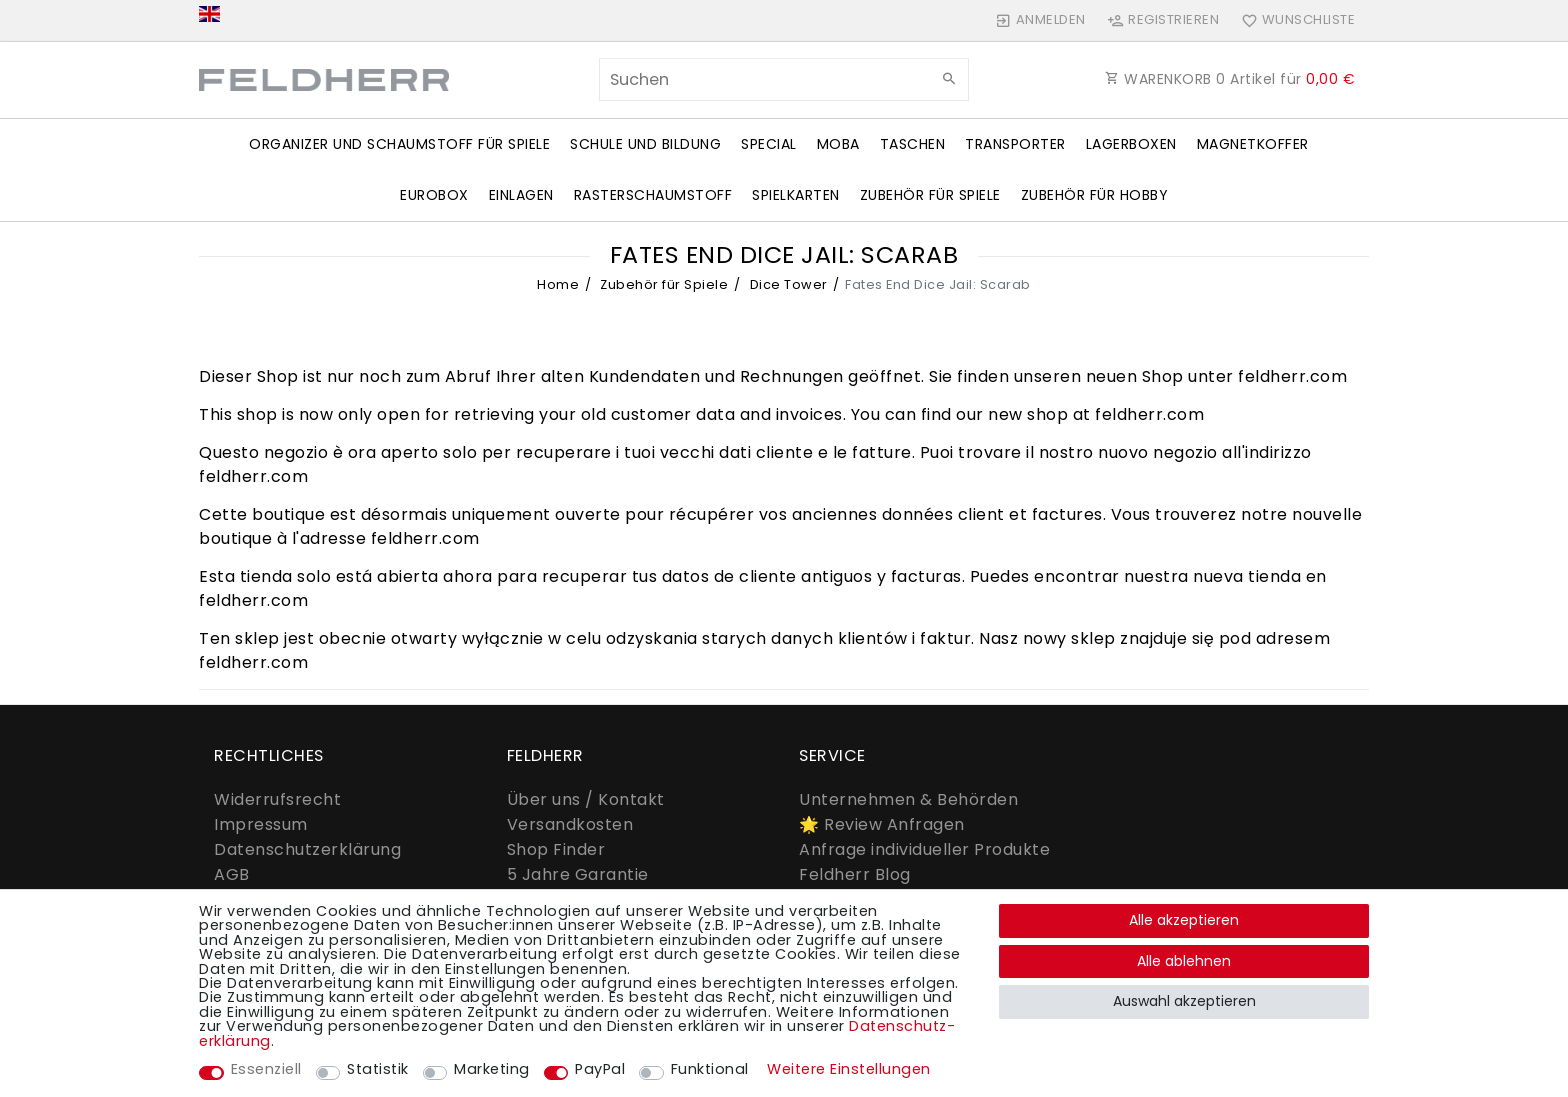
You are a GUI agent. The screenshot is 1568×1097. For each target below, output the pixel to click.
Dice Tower (787, 284)
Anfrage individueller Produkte (924, 849)
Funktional (710, 1069)
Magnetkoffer (1253, 144)
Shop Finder (556, 849)
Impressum (261, 824)
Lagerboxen (1131, 144)
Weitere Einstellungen (849, 1069)
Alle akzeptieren (1184, 920)
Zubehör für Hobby (1095, 195)
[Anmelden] (1041, 20)
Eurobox (434, 195)
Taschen (913, 144)
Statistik (378, 1069)
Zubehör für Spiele (930, 195)
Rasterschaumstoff (653, 195)
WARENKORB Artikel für (1230, 79)
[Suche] (949, 79)
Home (558, 284)
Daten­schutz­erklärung (307, 849)
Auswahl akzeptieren (1184, 1001)
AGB (232, 874)
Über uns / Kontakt (586, 799)
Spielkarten (796, 195)
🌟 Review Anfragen (882, 824)
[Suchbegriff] (784, 79)
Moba (838, 144)
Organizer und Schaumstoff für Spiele (399, 144)
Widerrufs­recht (277, 799)
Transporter (1015, 144)
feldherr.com (1292, 376)
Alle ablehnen (1184, 961)
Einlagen (521, 195)
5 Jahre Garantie (578, 874)
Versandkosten (570, 824)
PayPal (600, 1069)
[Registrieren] (1163, 20)
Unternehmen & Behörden (908, 799)
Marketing (492, 1069)
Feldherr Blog (855, 874)
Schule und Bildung (645, 144)
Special (769, 144)
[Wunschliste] (1293, 20)
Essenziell (266, 1069)
